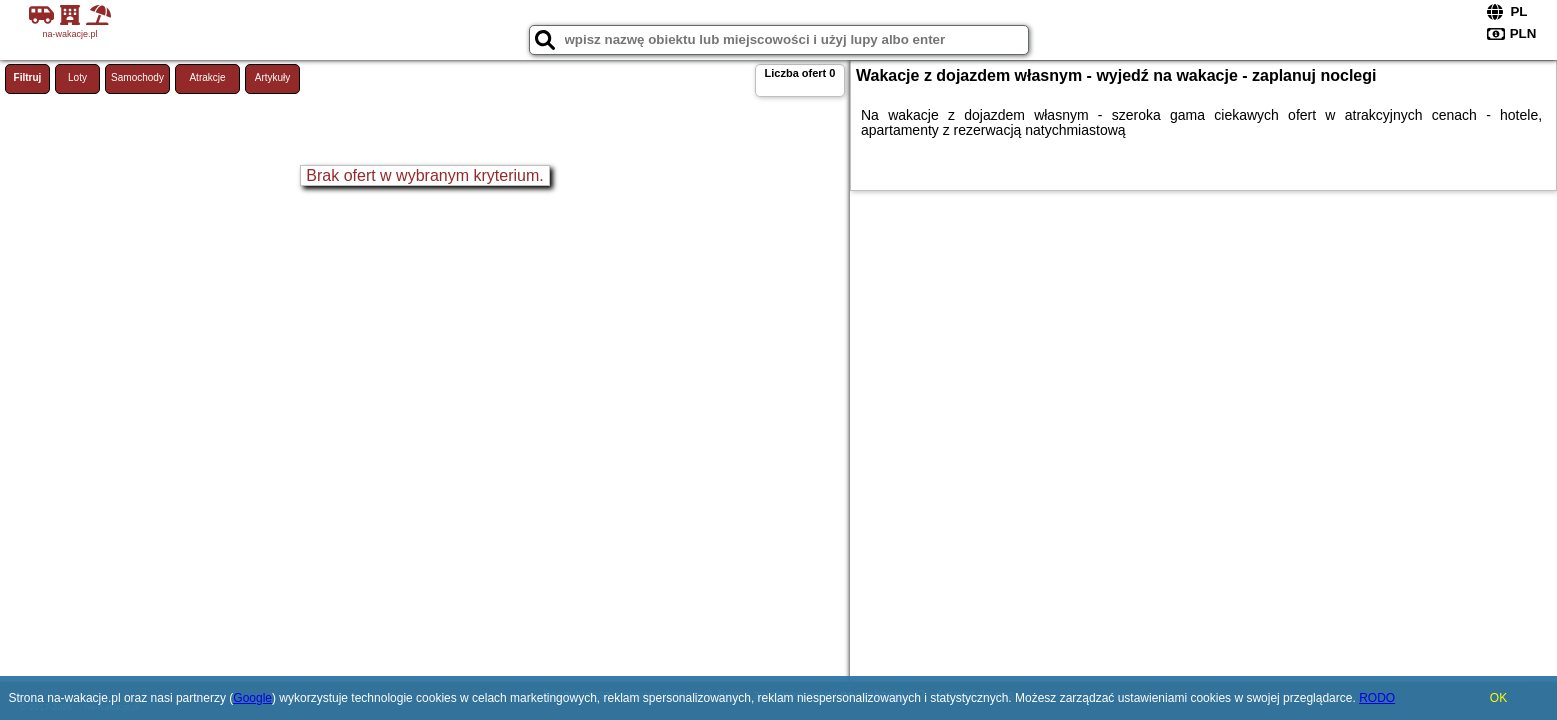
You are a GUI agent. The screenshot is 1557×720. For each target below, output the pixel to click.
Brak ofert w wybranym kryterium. (424, 175)
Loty (77, 77)
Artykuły (273, 77)
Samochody (137, 77)
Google (252, 698)
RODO (1377, 698)
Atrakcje (207, 77)
